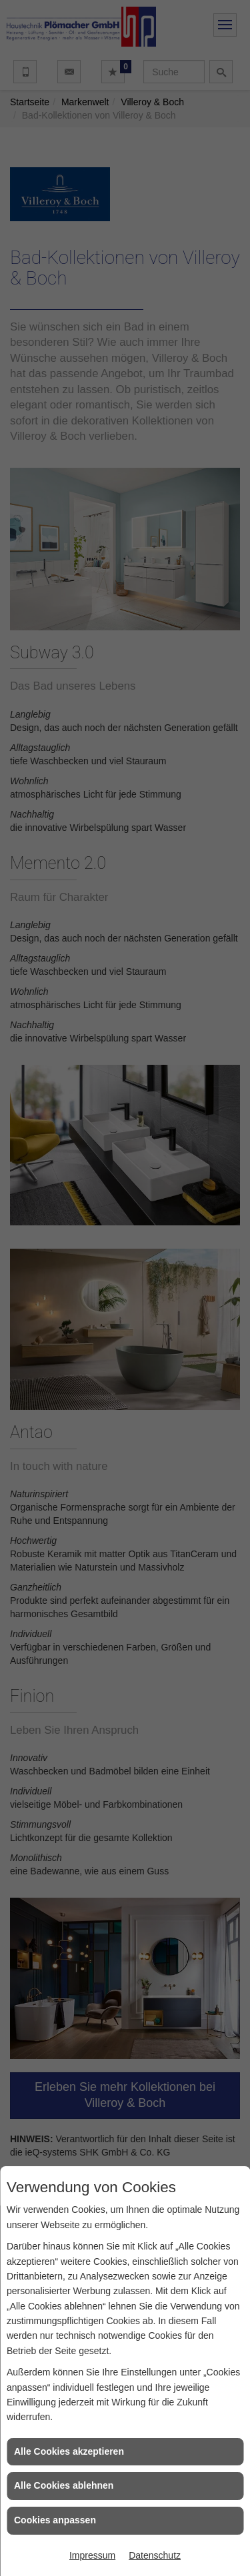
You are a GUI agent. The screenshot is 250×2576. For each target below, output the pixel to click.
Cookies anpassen (55, 2520)
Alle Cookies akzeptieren (69, 2451)
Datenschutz (155, 2555)
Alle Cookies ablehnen (63, 2485)
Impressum (92, 2555)
